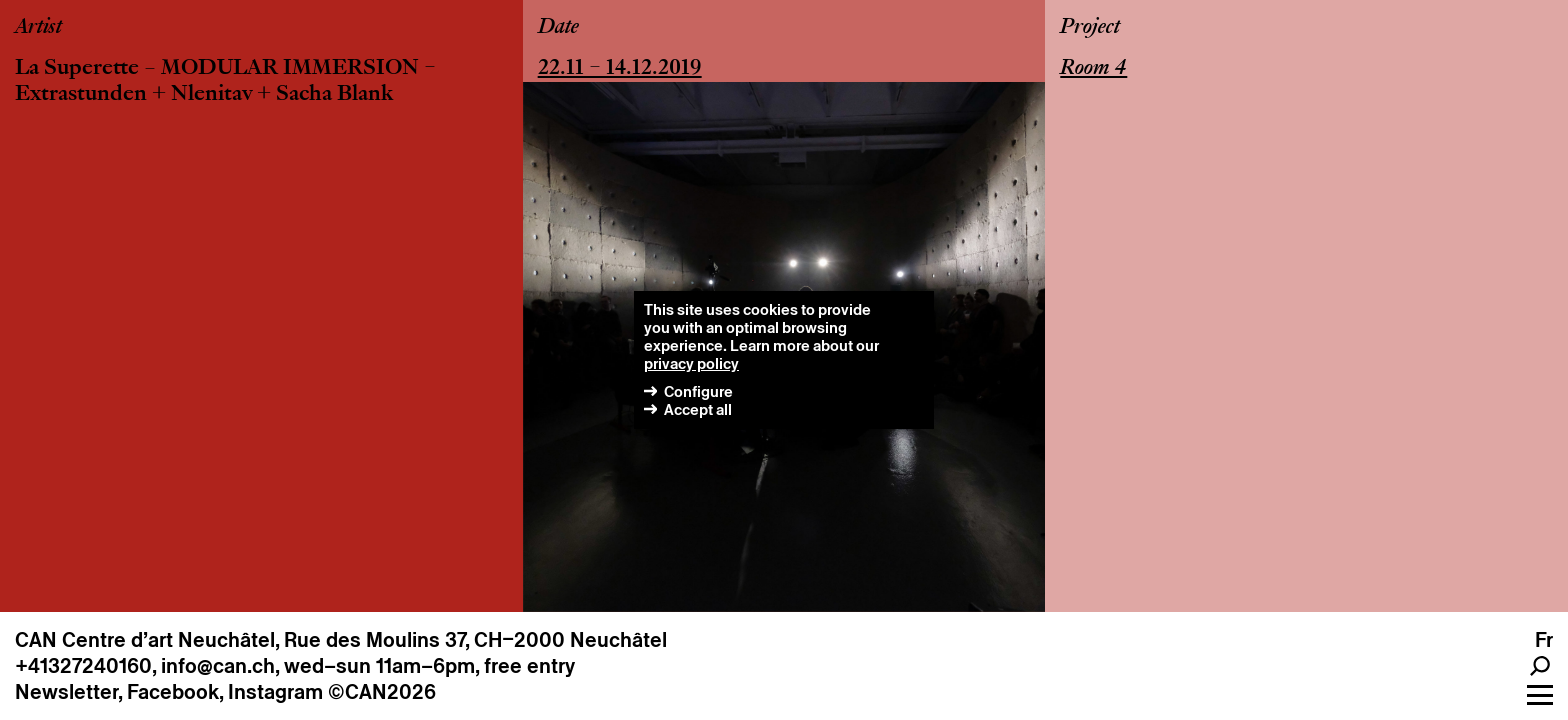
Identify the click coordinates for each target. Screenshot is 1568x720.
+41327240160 (83, 666)
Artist (38, 28)
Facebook (173, 692)
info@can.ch (218, 666)
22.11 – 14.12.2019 (620, 69)
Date (558, 28)
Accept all (698, 409)
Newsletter (66, 692)
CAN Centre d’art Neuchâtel (145, 640)
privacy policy (691, 363)
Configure (698, 391)
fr (1544, 640)
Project (1090, 28)
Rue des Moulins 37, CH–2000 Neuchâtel (475, 640)
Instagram (275, 692)
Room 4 (1093, 69)
